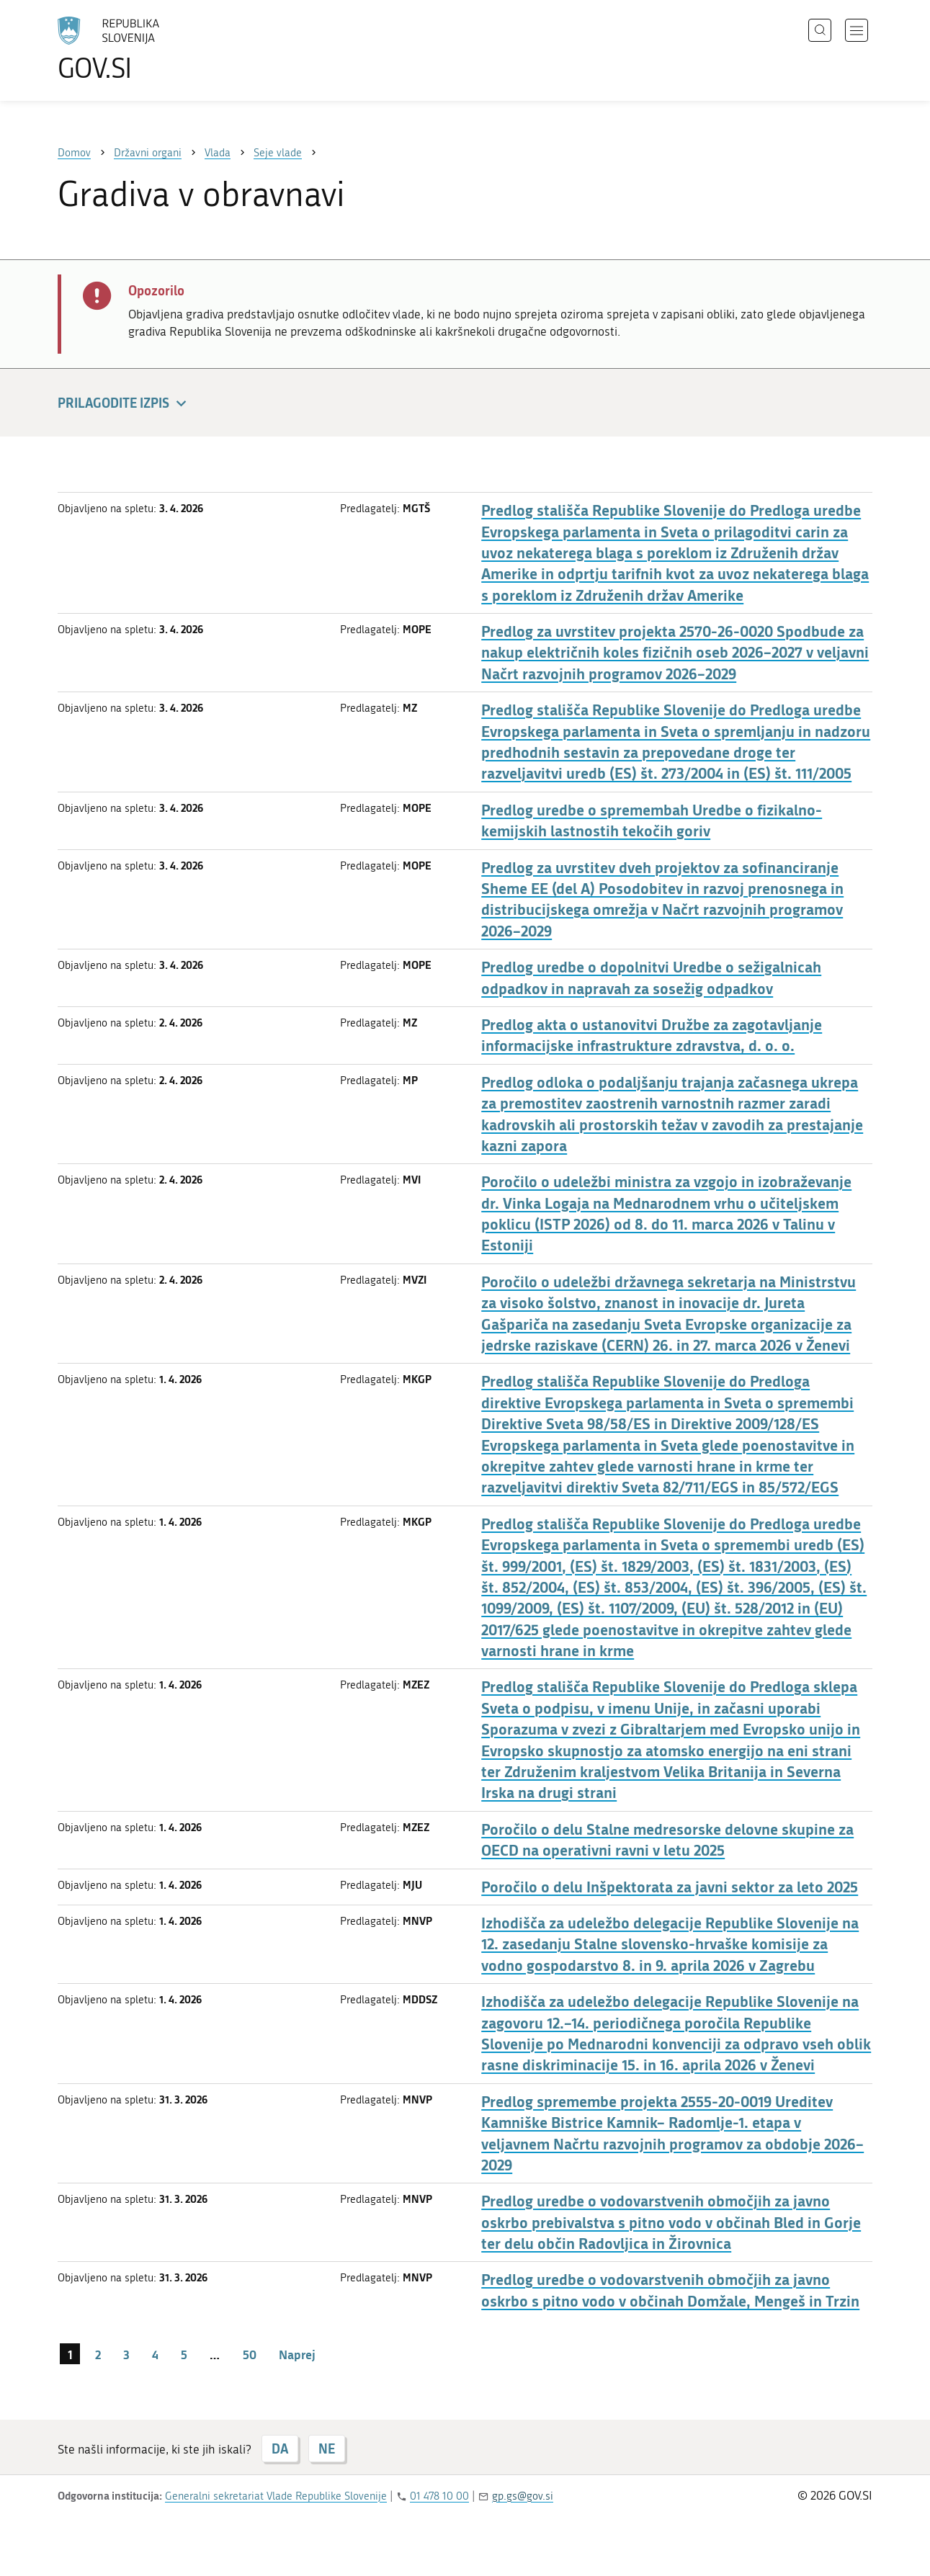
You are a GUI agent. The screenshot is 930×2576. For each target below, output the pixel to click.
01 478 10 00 (439, 2496)
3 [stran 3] (126, 2354)
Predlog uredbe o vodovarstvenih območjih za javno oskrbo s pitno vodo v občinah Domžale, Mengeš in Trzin (670, 2290)
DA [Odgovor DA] (280, 2448)
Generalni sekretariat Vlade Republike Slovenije (276, 2496)
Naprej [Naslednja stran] (297, 2354)
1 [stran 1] (70, 2354)
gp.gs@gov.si (522, 2496)
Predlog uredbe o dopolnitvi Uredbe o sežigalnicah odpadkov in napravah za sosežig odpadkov (651, 977)
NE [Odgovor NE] (326, 2448)
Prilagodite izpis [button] (124, 403)
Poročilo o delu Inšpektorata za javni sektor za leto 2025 (669, 1887)
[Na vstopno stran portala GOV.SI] (148, 49)
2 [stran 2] (98, 2354)
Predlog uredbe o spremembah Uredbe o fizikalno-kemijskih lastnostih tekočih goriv (651, 820)
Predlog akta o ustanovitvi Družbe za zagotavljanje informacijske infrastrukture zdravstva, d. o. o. (651, 1035)
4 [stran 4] (155, 2354)
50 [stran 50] (249, 2354)
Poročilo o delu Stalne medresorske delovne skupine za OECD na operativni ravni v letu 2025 (667, 1840)
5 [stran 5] (184, 2354)
